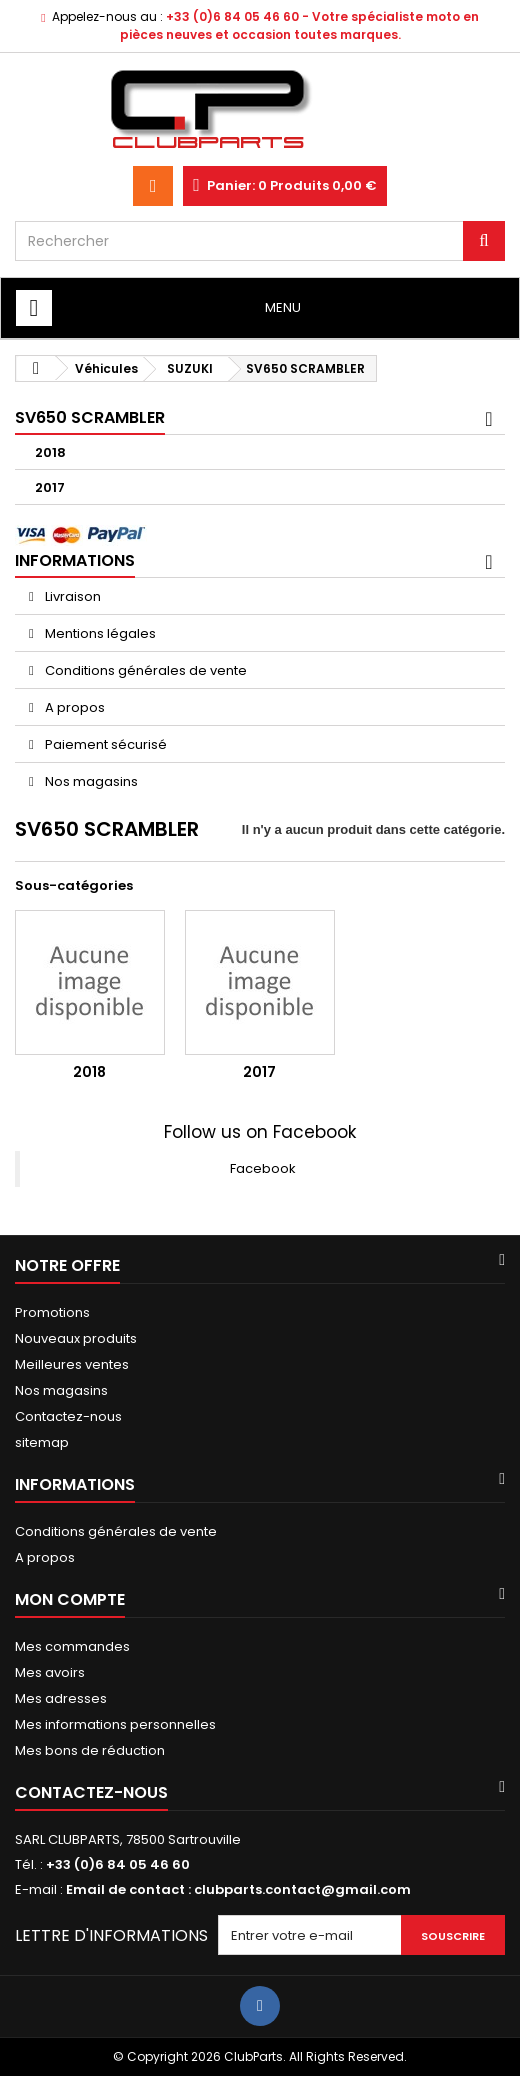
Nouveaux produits (76, 1338)
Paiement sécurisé (104, 744)
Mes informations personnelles (115, 1724)
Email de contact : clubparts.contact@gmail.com (238, 1889)
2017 (50, 487)
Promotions (52, 1312)
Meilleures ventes (72, 1364)
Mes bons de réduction (90, 1750)
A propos (73, 707)
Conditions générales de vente (144, 670)
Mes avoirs (50, 1672)
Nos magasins (90, 781)
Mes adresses (61, 1698)
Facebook (263, 1168)
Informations (75, 560)
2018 (50, 452)
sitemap (42, 1442)
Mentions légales (99, 633)
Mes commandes (72, 1646)
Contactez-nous (68, 1416)
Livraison (71, 596)
